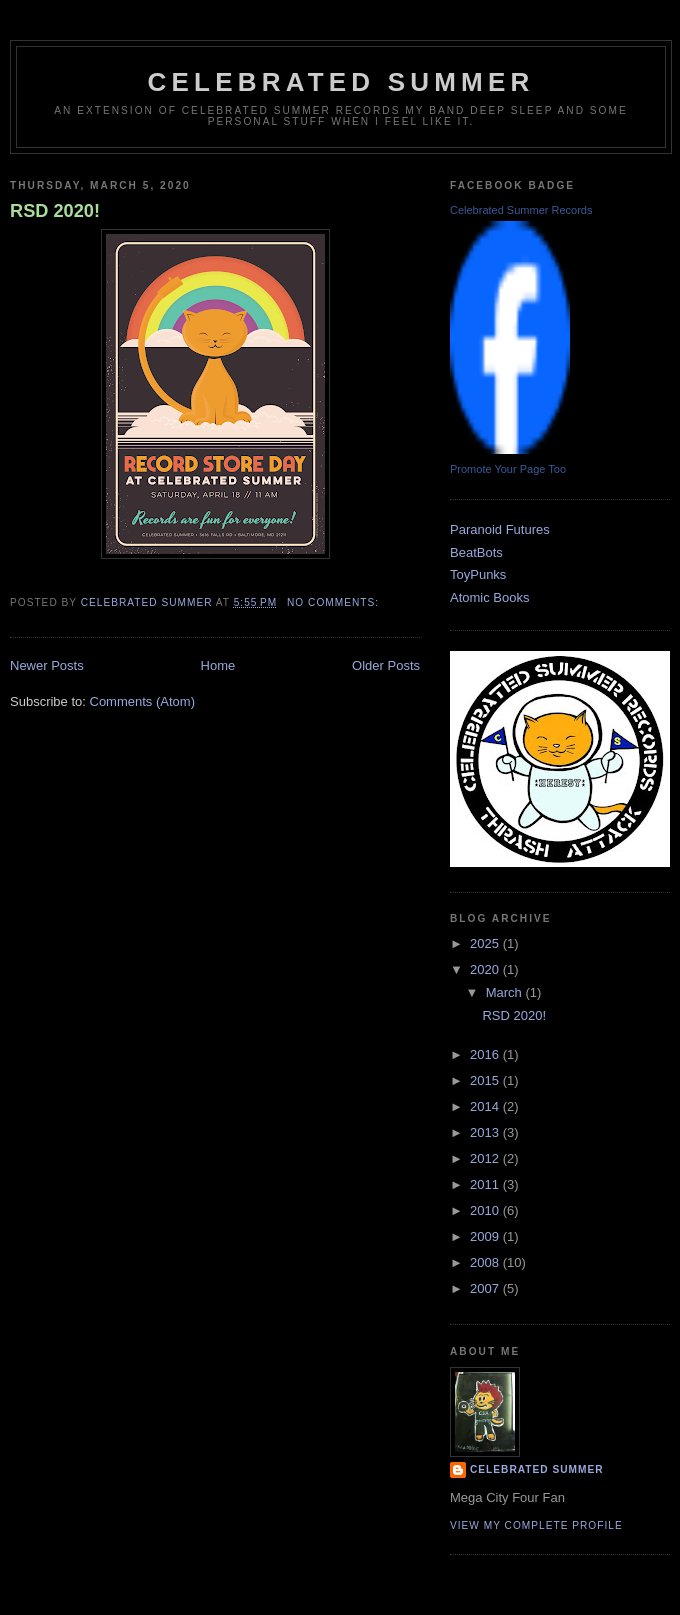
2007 (486, 1288)
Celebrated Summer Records (521, 210)
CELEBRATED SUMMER (341, 82)
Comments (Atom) (142, 701)
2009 (486, 1236)
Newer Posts (47, 665)
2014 (486, 1106)
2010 (486, 1210)
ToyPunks (478, 574)
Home (218, 665)
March (506, 992)
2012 (486, 1158)
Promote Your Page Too (508, 469)
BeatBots (476, 552)
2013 (486, 1132)
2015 (486, 1080)
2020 (486, 969)
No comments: (335, 602)
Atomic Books (489, 597)
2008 (486, 1262)
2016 (486, 1054)
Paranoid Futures (500, 529)
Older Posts (386, 665)
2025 (486, 943)
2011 (486, 1184)
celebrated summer (537, 1469)
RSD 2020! (55, 211)
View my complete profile (536, 1525)
